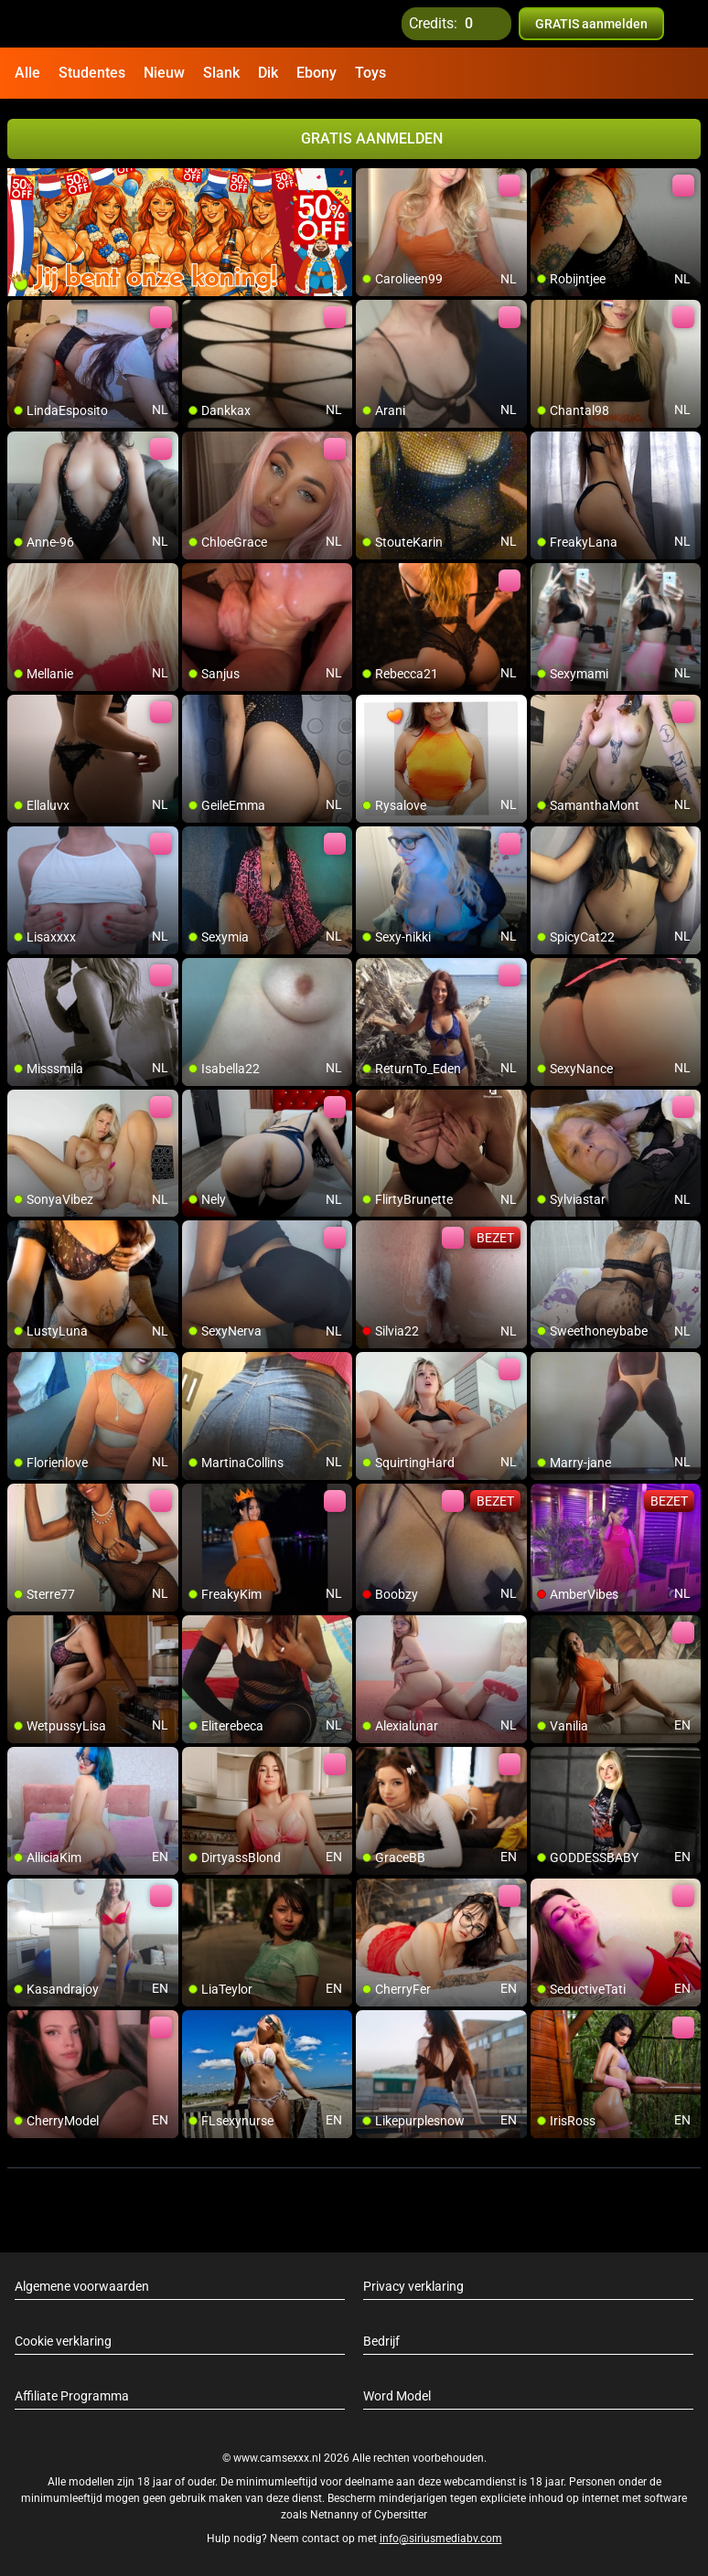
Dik (268, 72)
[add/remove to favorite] (370, 183)
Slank (221, 72)
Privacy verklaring (413, 2286)
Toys (370, 72)
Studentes (92, 72)
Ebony (316, 72)
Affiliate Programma (72, 2396)
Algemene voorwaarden (82, 2286)
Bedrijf (381, 2341)
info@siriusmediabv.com (441, 2538)
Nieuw (164, 72)
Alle (27, 72)
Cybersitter (400, 2514)
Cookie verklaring (63, 2341)
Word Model (397, 2396)
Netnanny (335, 2514)
